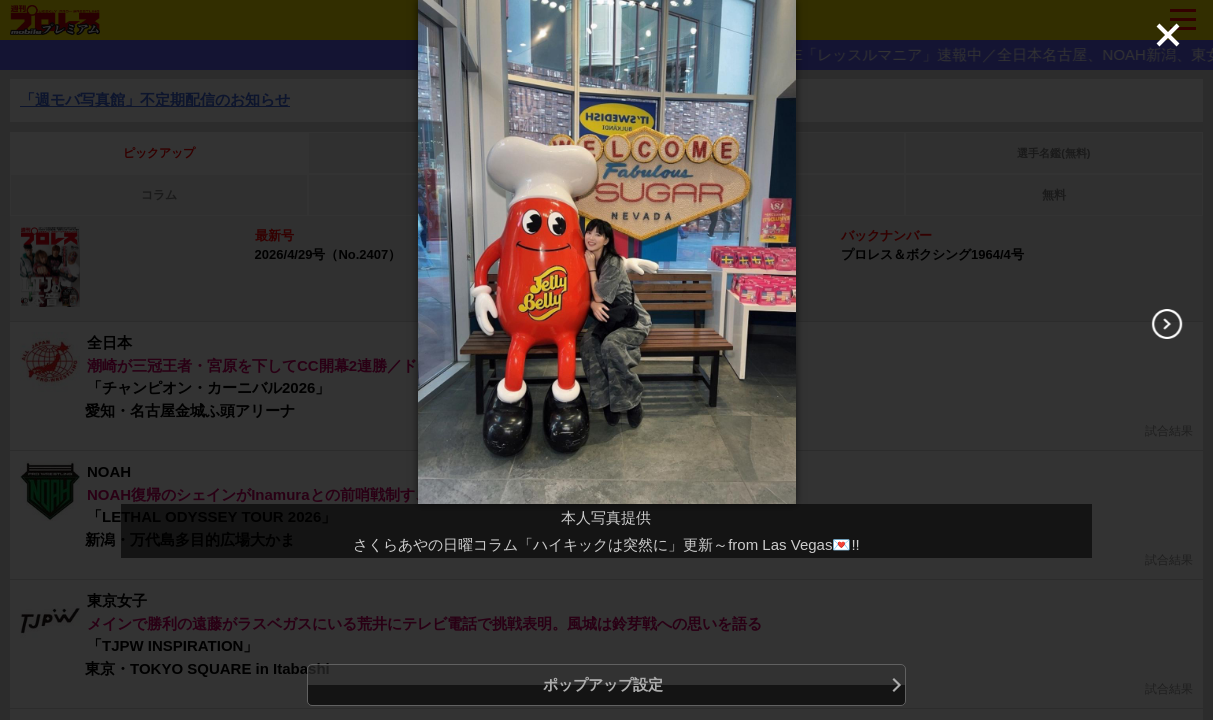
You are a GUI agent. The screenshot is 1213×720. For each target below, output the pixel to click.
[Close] (1168, 35)
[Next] (1167, 324)
